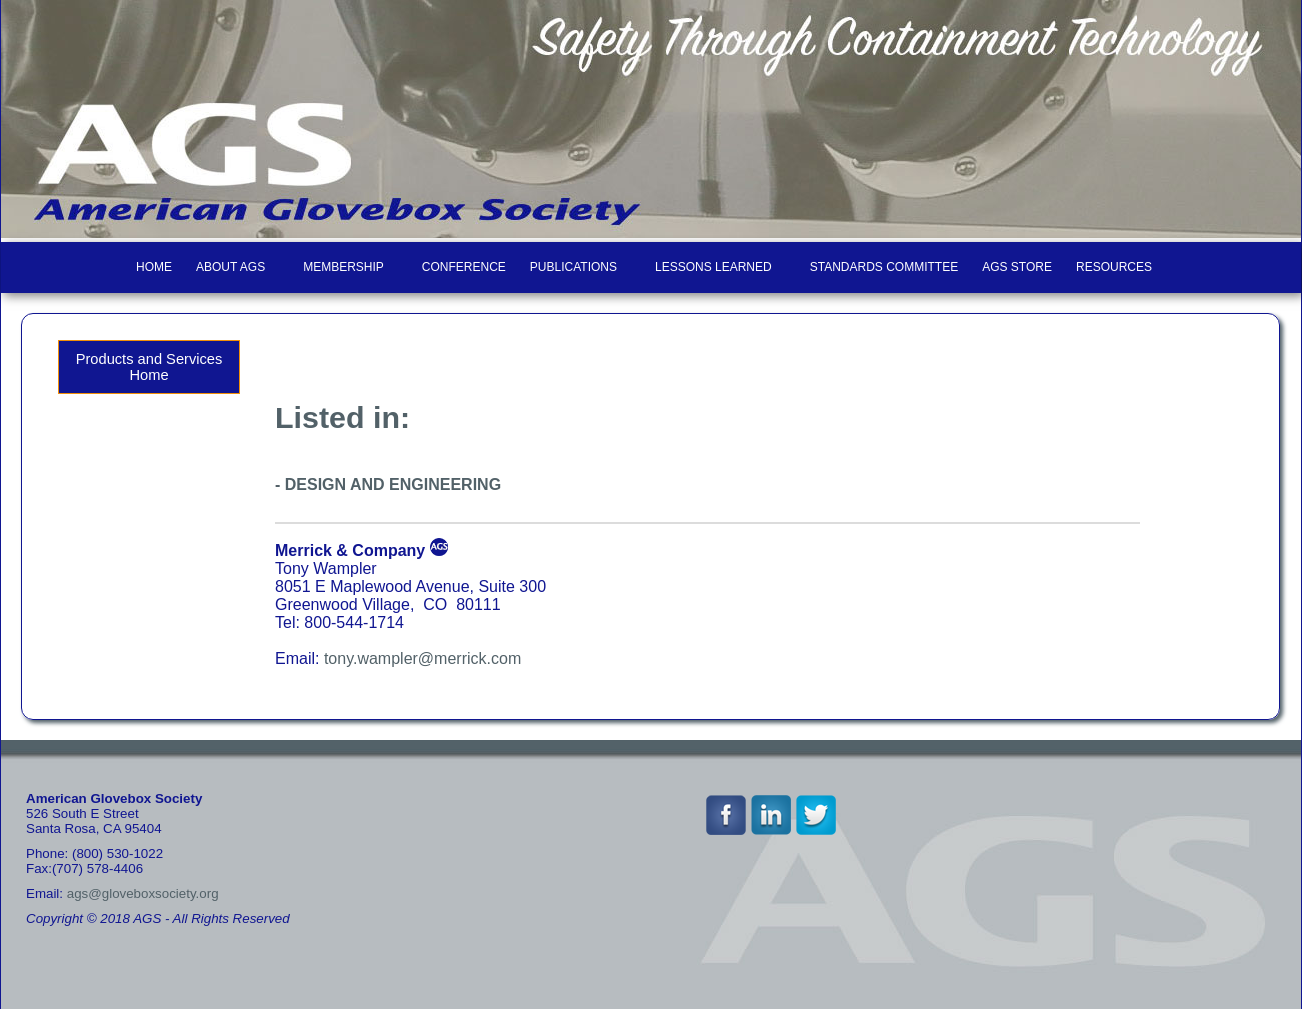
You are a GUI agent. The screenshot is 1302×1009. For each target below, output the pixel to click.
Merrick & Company (350, 550)
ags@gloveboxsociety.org (143, 893)
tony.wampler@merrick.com (422, 658)
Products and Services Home (149, 367)
